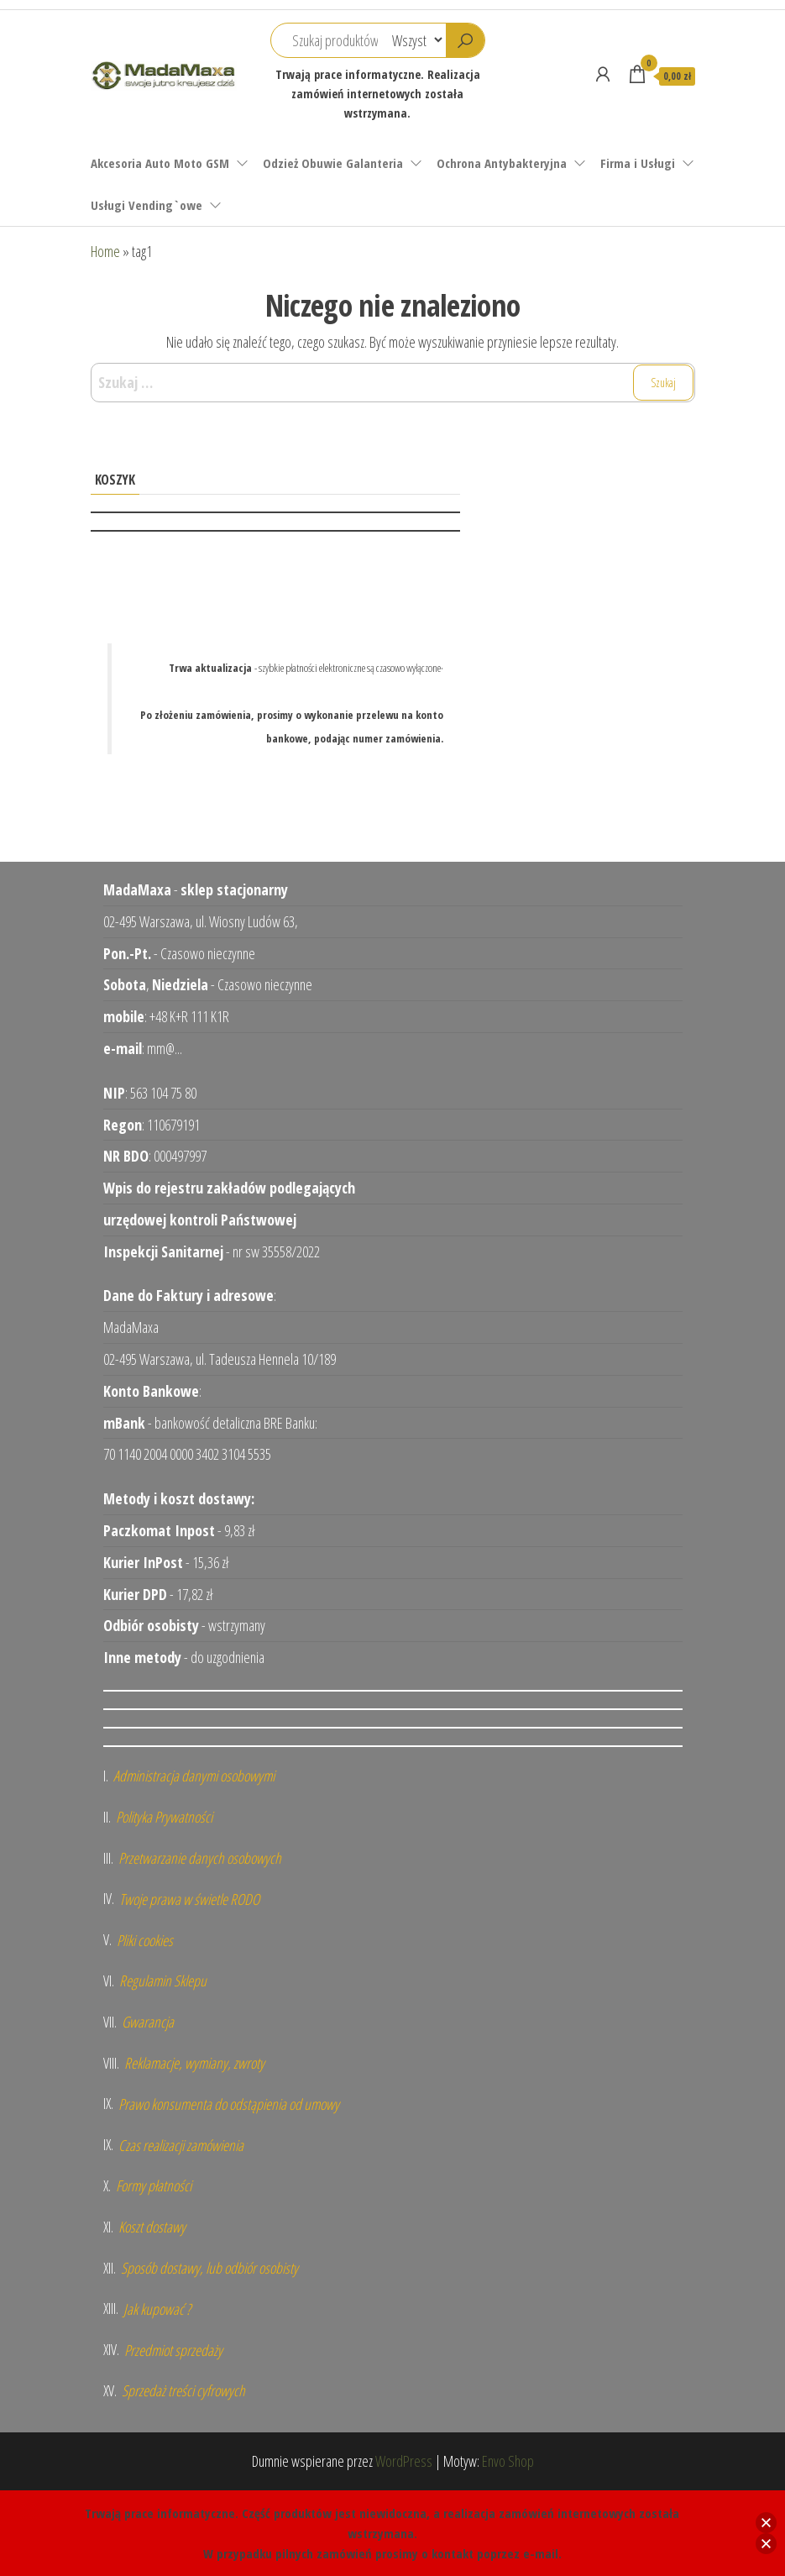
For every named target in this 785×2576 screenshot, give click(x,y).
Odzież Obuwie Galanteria (333, 163)
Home (105, 251)
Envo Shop (508, 2461)
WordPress (403, 2461)
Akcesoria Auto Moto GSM (160, 163)
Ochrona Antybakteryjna (502, 163)
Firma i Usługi (637, 163)
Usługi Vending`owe (146, 205)
